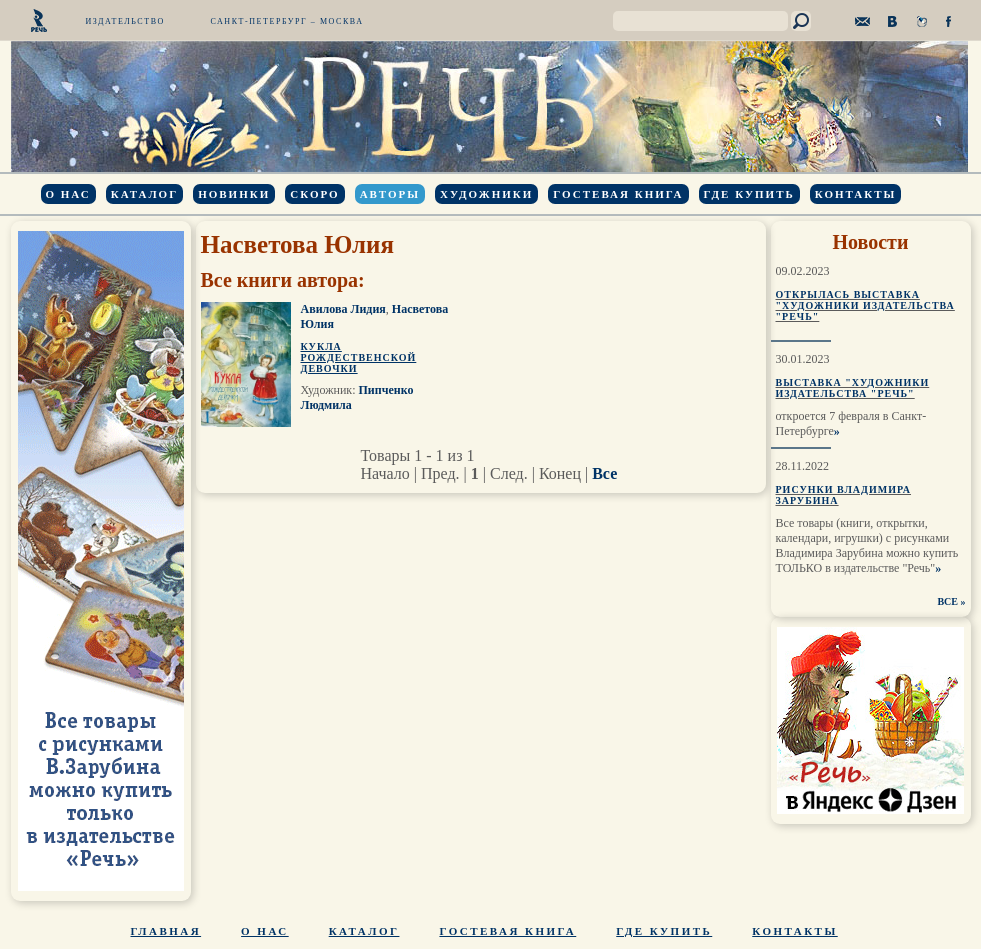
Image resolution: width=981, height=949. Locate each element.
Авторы (390, 194)
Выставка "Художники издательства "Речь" (853, 388)
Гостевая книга (618, 194)
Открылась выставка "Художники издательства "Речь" (865, 305)
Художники (486, 194)
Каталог (144, 194)
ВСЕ (947, 601)
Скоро (314, 194)
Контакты (856, 194)
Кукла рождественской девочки (359, 357)
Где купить (749, 194)
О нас (68, 194)
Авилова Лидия (343, 309)
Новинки (234, 194)
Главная (166, 931)
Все (604, 473)
